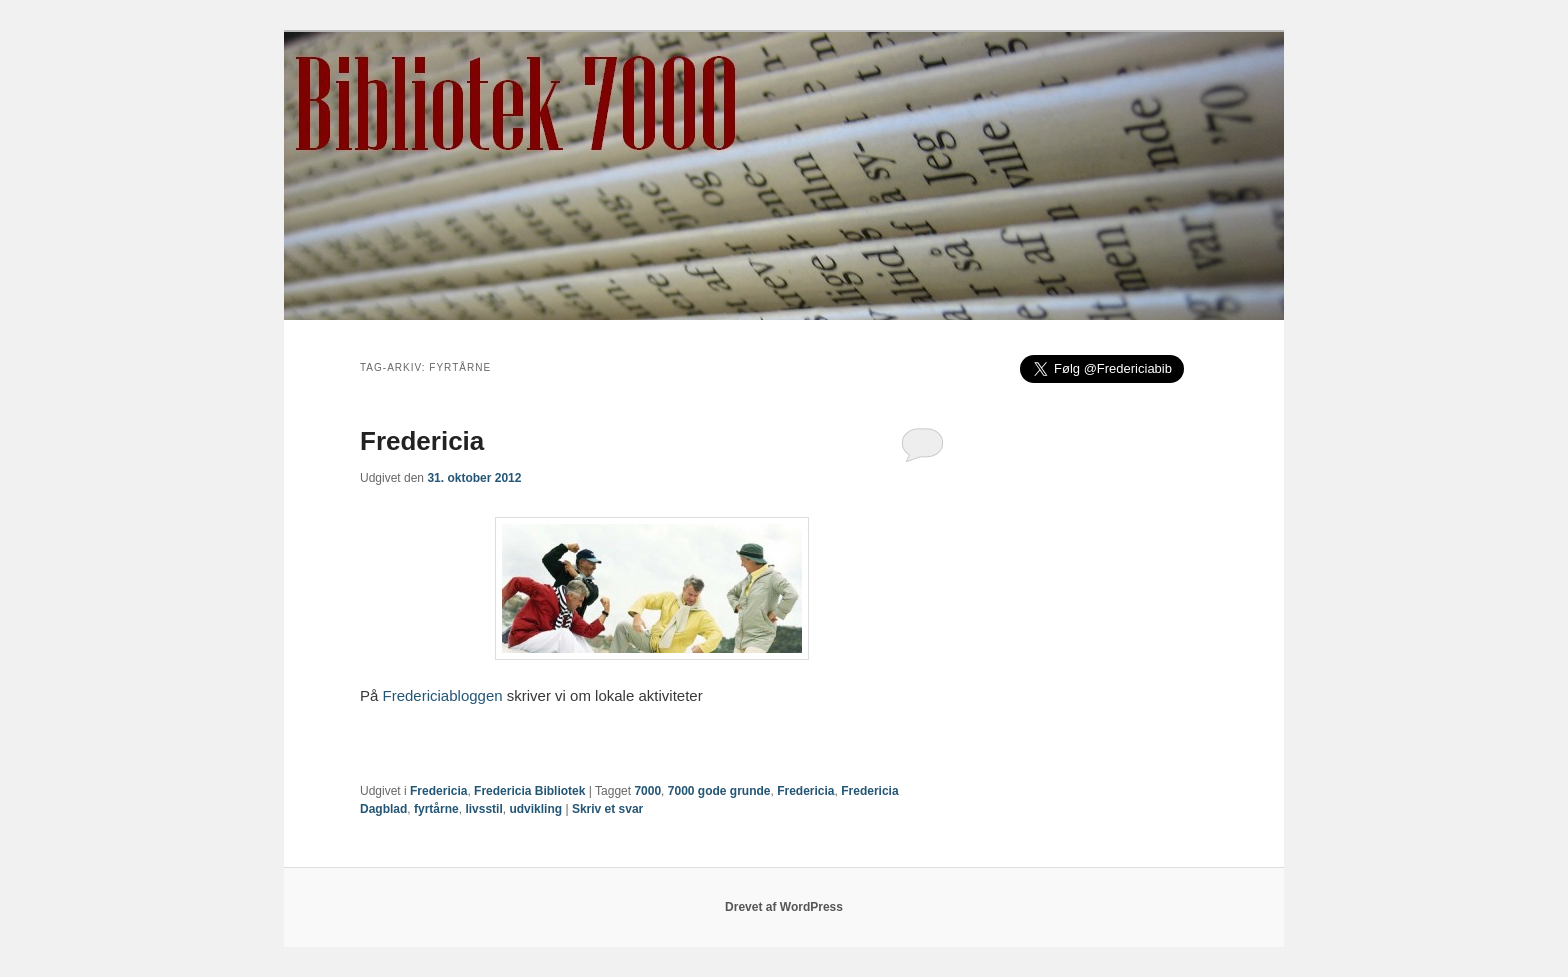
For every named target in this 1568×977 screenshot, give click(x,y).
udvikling (535, 809)
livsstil (483, 809)
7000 (647, 791)
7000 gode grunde (719, 791)
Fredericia (422, 441)
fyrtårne (436, 809)
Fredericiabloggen (443, 695)
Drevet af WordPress (784, 907)
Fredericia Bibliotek (529, 791)
